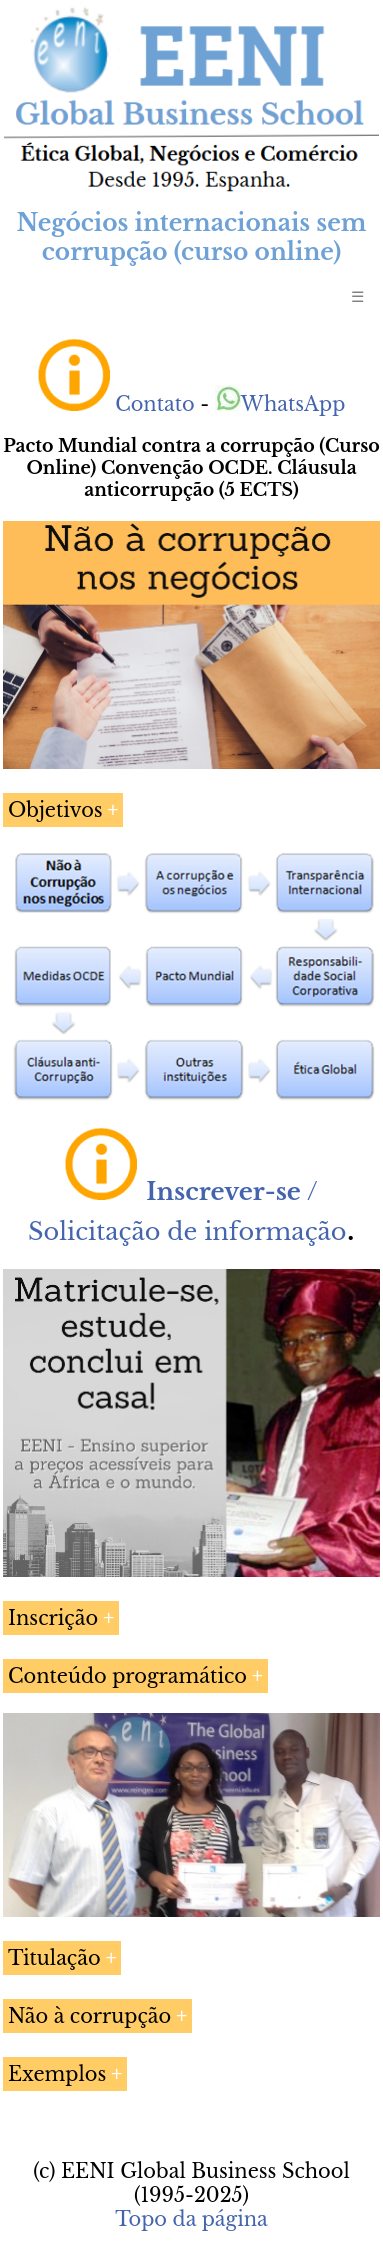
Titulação (54, 1958)
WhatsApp (280, 404)
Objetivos (55, 810)
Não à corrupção (89, 2016)
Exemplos (57, 2074)
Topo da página (191, 2219)
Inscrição (53, 1618)
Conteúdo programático (127, 1676)
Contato (155, 404)
